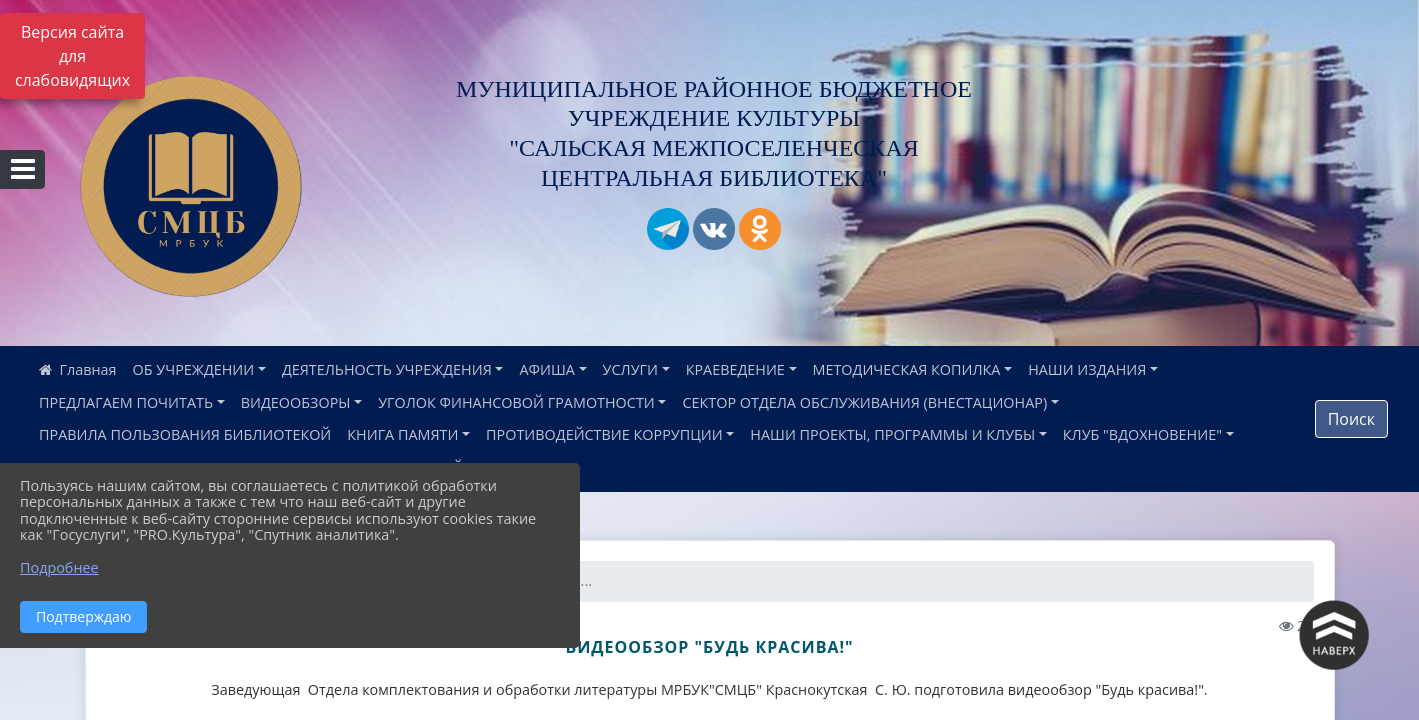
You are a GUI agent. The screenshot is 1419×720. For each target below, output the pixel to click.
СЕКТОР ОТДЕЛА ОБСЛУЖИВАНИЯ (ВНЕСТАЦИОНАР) (864, 402)
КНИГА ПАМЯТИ (402, 434)
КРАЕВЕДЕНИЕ (735, 369)
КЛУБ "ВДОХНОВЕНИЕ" (1142, 434)
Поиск (1351, 419)
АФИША (546, 369)
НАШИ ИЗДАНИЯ (1087, 369)
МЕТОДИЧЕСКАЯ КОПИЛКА (907, 369)
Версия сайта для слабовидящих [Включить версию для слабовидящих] (72, 56)
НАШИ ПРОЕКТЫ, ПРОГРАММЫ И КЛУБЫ (892, 434)
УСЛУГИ (630, 369)
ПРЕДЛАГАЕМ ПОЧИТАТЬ (126, 402)
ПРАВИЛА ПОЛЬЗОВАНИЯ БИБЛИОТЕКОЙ (185, 434)
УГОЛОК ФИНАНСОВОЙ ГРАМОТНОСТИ (516, 402)
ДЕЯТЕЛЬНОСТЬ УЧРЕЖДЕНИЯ (387, 369)
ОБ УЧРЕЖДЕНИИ (194, 369)
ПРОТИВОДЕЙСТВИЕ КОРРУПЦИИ (604, 434)
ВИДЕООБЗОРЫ (296, 402)
